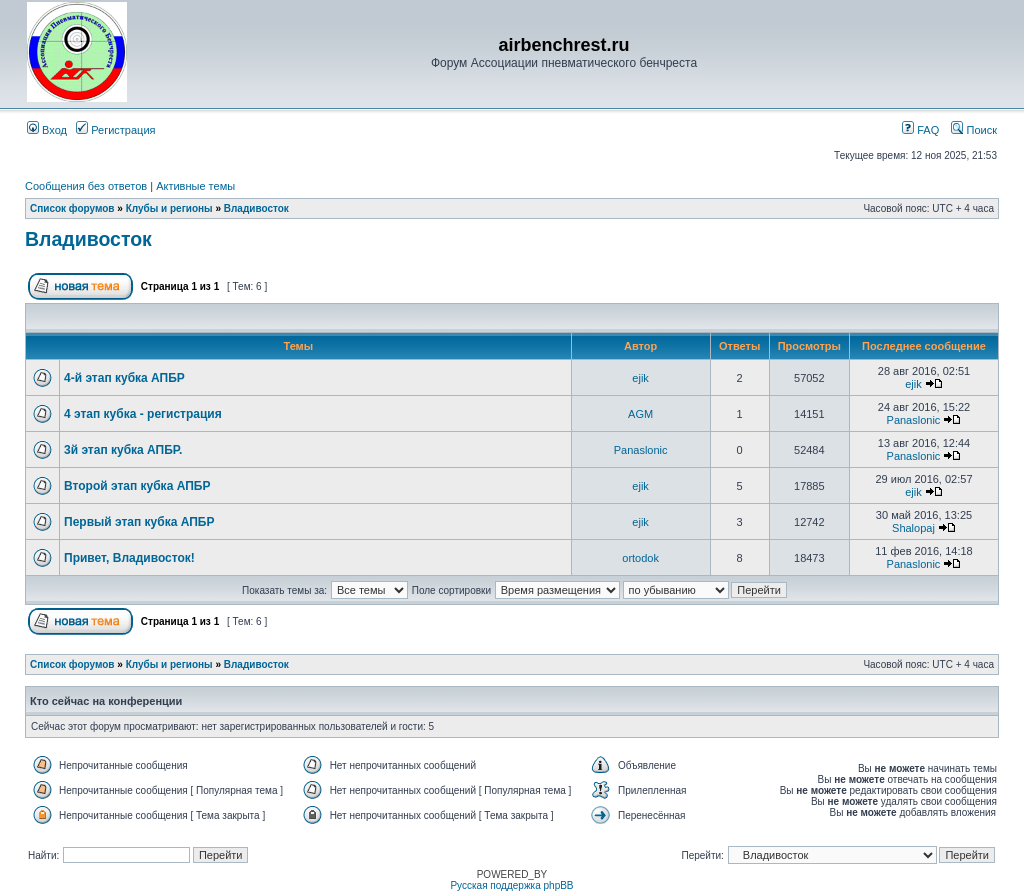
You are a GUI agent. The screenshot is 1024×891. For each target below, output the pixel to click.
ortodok (640, 558)
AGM (640, 414)
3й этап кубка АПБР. (123, 450)
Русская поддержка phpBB (511, 885)
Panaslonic (914, 420)
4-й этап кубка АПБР (124, 378)
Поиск (974, 130)
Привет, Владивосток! (129, 558)
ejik (640, 378)
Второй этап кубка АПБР (137, 486)
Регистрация (115, 130)
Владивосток (256, 208)
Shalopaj (913, 528)
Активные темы (195, 186)
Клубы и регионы (169, 208)
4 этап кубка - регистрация (143, 414)
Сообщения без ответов (86, 186)
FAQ (920, 130)
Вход (47, 130)
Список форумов (72, 208)
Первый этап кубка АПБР (139, 522)
